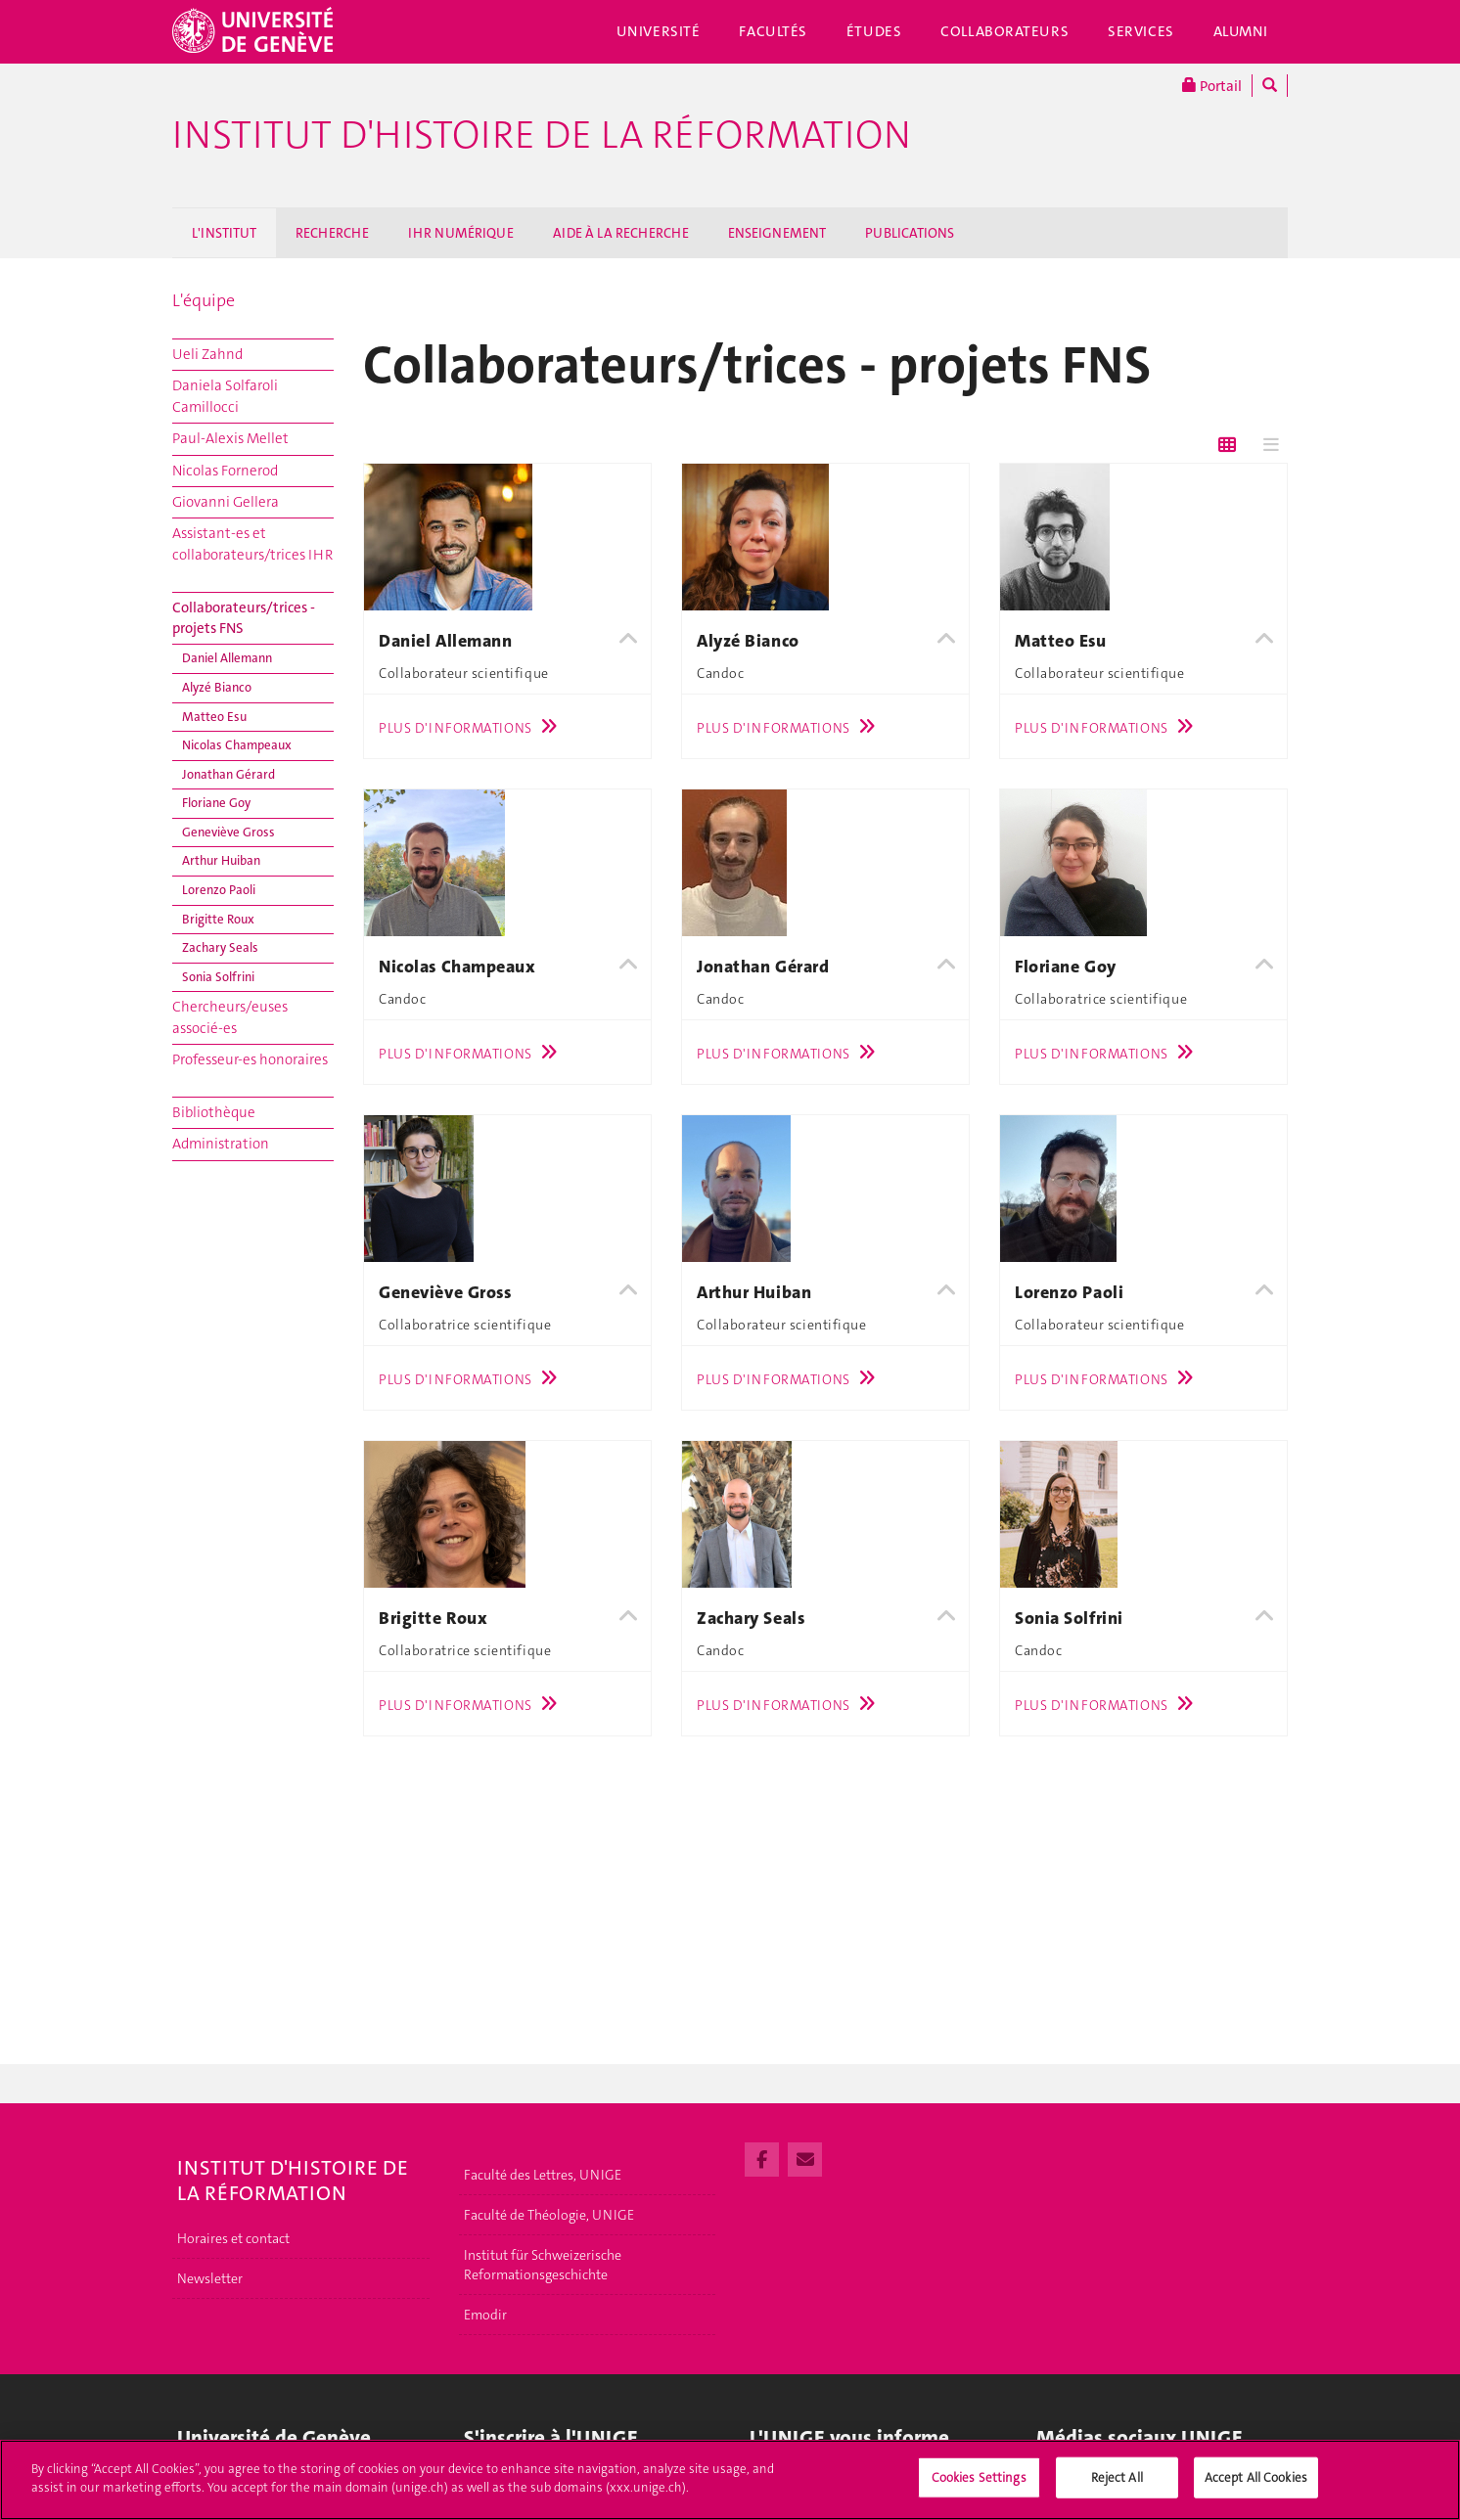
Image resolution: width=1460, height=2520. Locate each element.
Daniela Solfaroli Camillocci (225, 396)
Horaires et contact (233, 2238)
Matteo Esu (214, 716)
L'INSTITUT (224, 233)
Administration (220, 1143)
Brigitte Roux (218, 919)
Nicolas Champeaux (237, 745)
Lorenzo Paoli (218, 889)
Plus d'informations (473, 728)
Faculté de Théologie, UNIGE (549, 2215)
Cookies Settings (979, 2486)
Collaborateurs (1004, 31)
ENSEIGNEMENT (777, 233)
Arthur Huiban (221, 860)
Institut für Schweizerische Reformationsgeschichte (542, 2264)
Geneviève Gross (228, 832)
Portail (1212, 85)
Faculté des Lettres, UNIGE (542, 2174)
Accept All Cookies (1256, 2486)
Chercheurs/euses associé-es (230, 1017)
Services (1141, 31)
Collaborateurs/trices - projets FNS (243, 618)
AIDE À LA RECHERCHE (621, 233)
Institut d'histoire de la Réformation (541, 135)
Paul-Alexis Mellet (230, 438)
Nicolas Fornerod (225, 470)
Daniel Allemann (227, 658)
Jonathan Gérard (228, 774)
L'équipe (203, 300)
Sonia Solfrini (218, 976)
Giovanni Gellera (225, 502)
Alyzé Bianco (216, 687)
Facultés (773, 31)
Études (873, 31)
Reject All (1117, 2486)
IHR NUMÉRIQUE (461, 233)
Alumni (1240, 31)
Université (658, 31)
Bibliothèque (213, 1112)
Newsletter (210, 2278)
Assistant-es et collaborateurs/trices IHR (252, 543)
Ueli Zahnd (207, 354)
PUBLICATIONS (909, 233)
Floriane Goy (216, 802)
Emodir (485, 2314)
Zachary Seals (220, 947)
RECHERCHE (332, 233)
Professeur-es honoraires (250, 1059)
